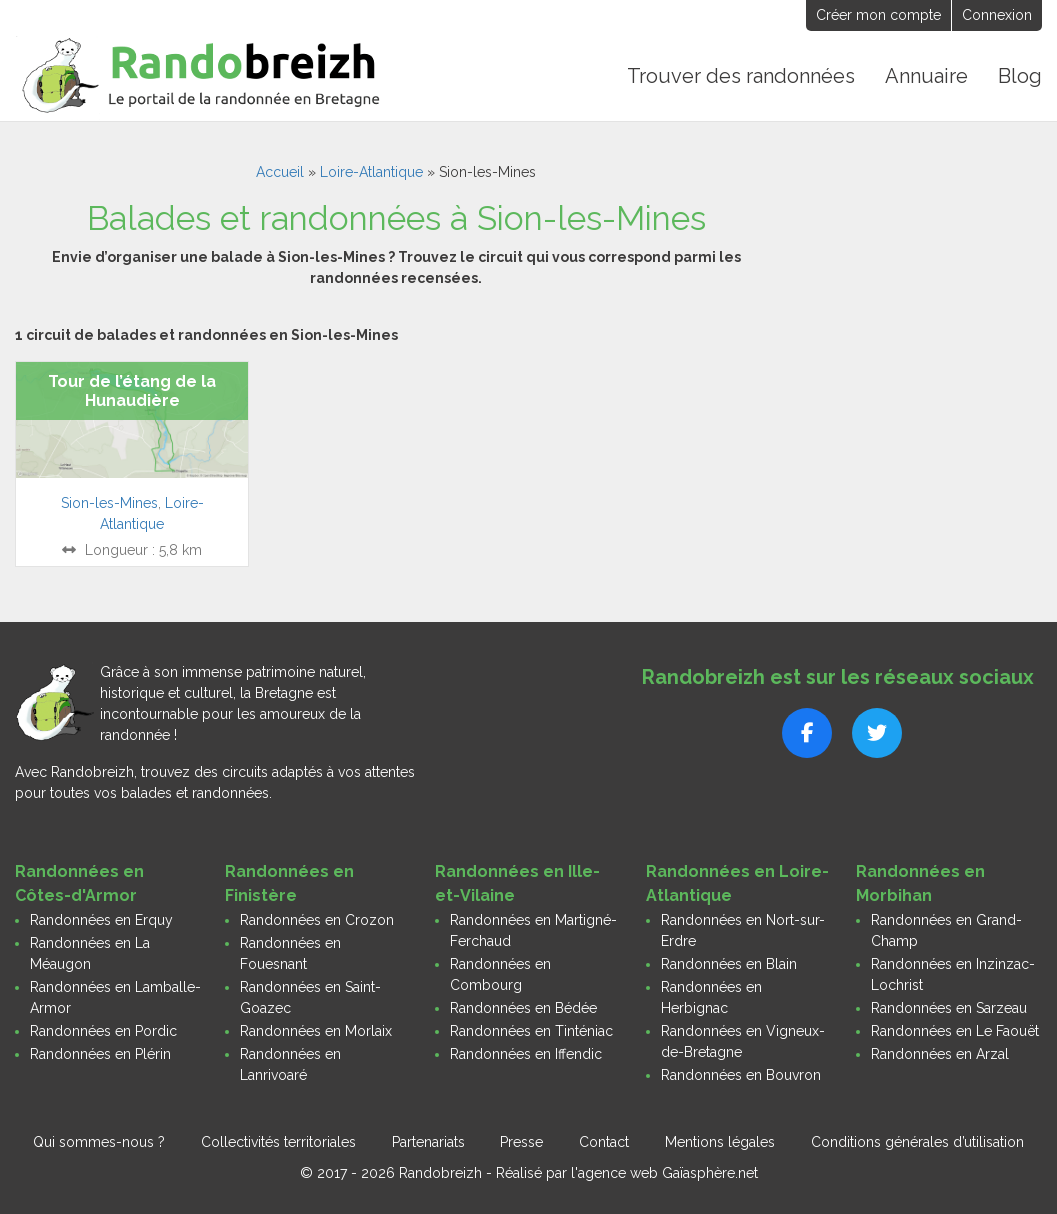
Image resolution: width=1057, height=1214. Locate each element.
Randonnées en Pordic (103, 1031)
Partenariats (428, 1142)
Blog (1020, 76)
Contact (604, 1142)
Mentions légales (720, 1142)
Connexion (997, 15)
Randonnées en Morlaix (316, 1031)
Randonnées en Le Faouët (955, 1031)
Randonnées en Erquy (101, 920)
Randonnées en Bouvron (741, 1075)
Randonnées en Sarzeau (949, 1008)
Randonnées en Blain (729, 964)
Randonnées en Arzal (940, 1054)
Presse (521, 1142)
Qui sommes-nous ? (99, 1142)
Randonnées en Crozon (317, 920)
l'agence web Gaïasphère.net (664, 1173)
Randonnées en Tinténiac (531, 1031)
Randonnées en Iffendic (526, 1054)
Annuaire (926, 76)
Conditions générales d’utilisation (917, 1142)
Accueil (280, 172)
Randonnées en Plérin (100, 1054)
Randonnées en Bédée (523, 1008)
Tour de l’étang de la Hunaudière (132, 391)
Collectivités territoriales (278, 1142)
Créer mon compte (878, 15)
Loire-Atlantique (371, 172)
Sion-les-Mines (109, 503)
